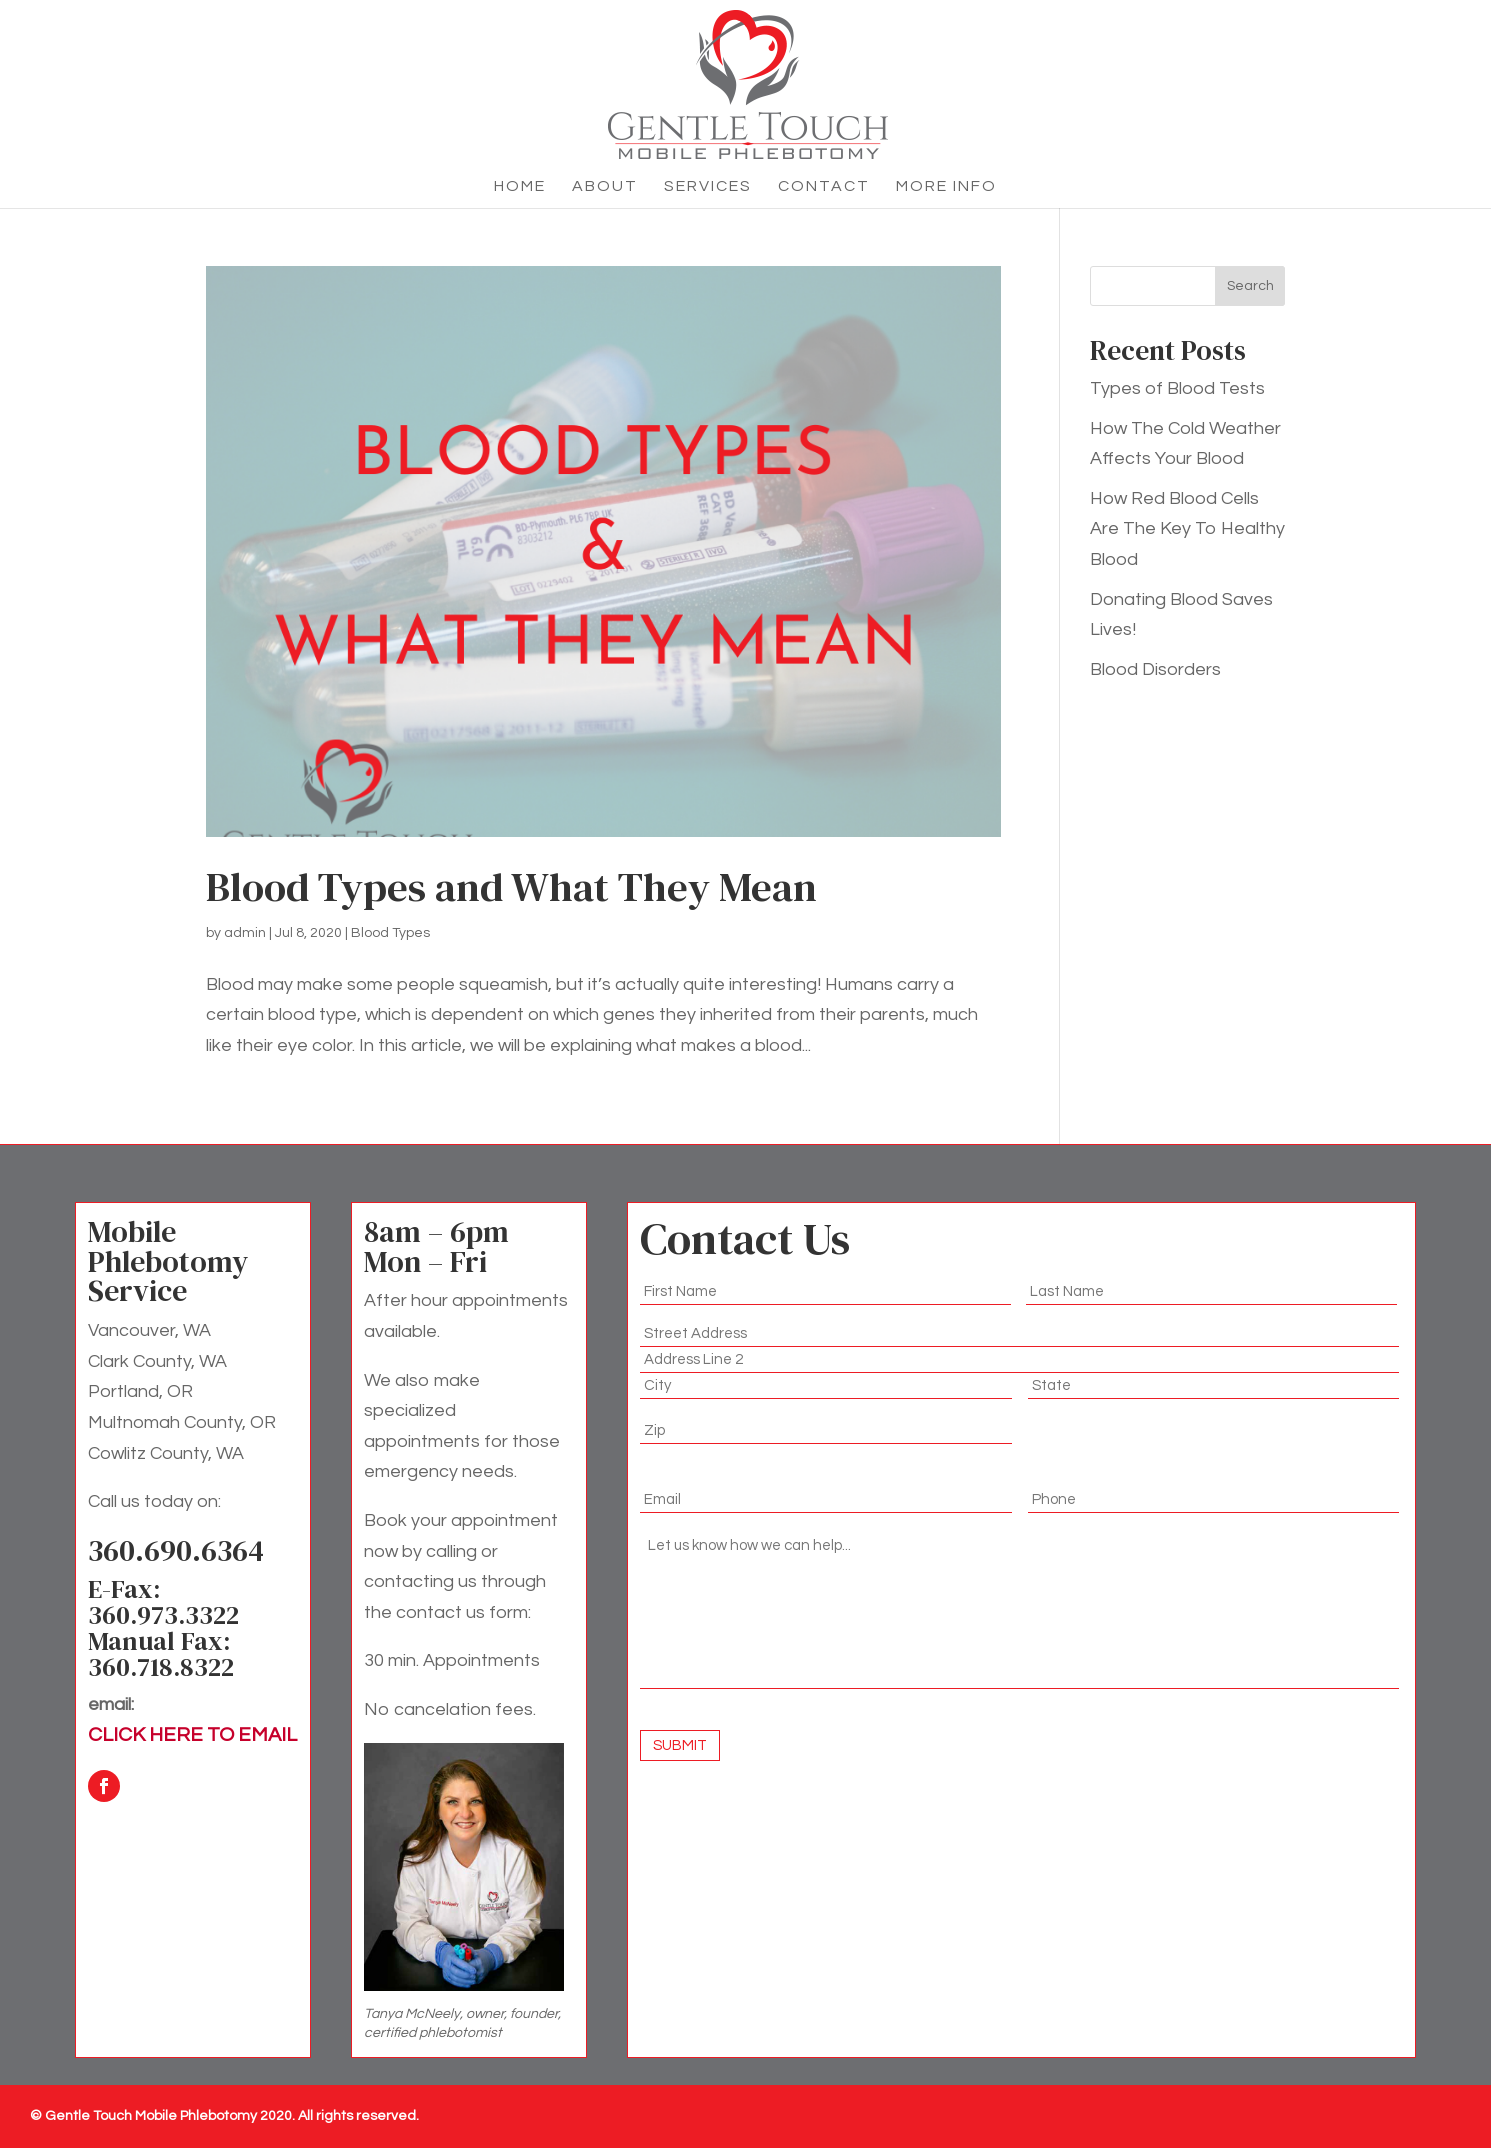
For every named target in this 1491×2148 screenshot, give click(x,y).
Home (520, 186)
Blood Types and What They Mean (511, 887)
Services (708, 186)
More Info (946, 186)
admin (245, 933)
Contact (824, 186)
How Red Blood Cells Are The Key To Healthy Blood (1187, 529)
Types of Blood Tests (1177, 388)
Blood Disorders (1155, 669)
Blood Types (390, 933)
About (605, 186)
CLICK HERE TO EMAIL (192, 1735)
